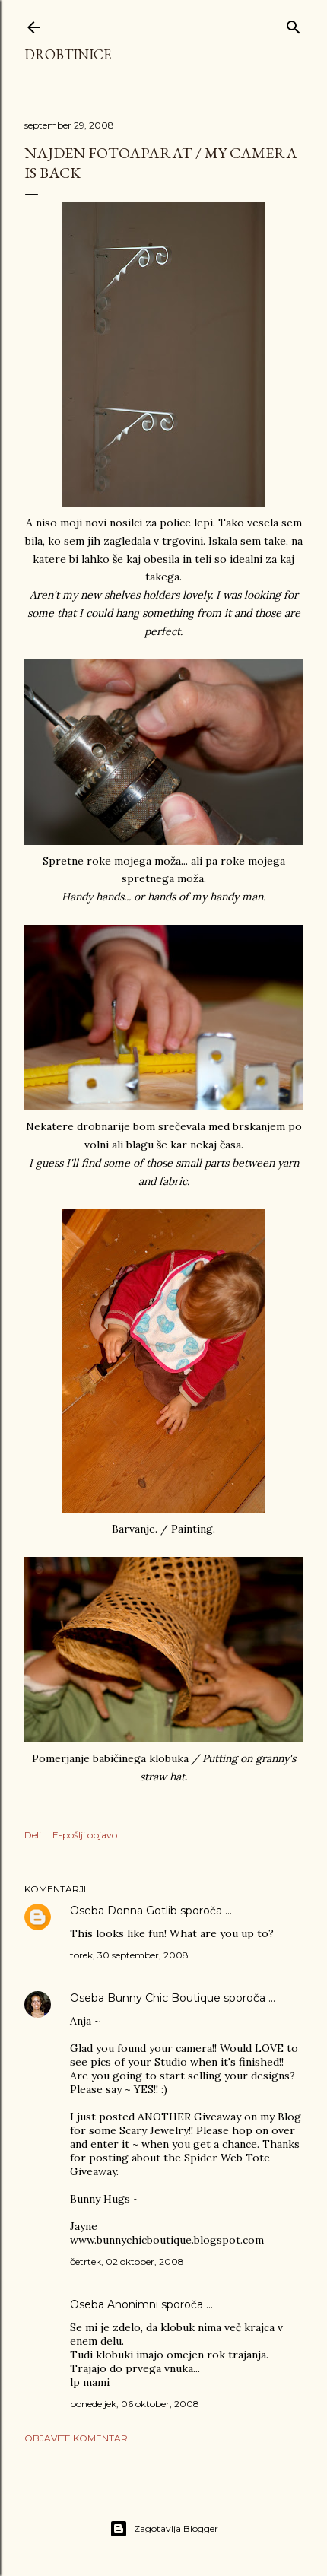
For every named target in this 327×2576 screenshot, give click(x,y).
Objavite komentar (76, 2438)
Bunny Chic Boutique (164, 1998)
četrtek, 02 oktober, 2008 (127, 2261)
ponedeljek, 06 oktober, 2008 (134, 2403)
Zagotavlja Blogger (164, 2529)
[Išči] (293, 24)
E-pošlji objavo (84, 1835)
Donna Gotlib (142, 1910)
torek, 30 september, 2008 (129, 1955)
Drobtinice (67, 54)
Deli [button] (32, 1835)
